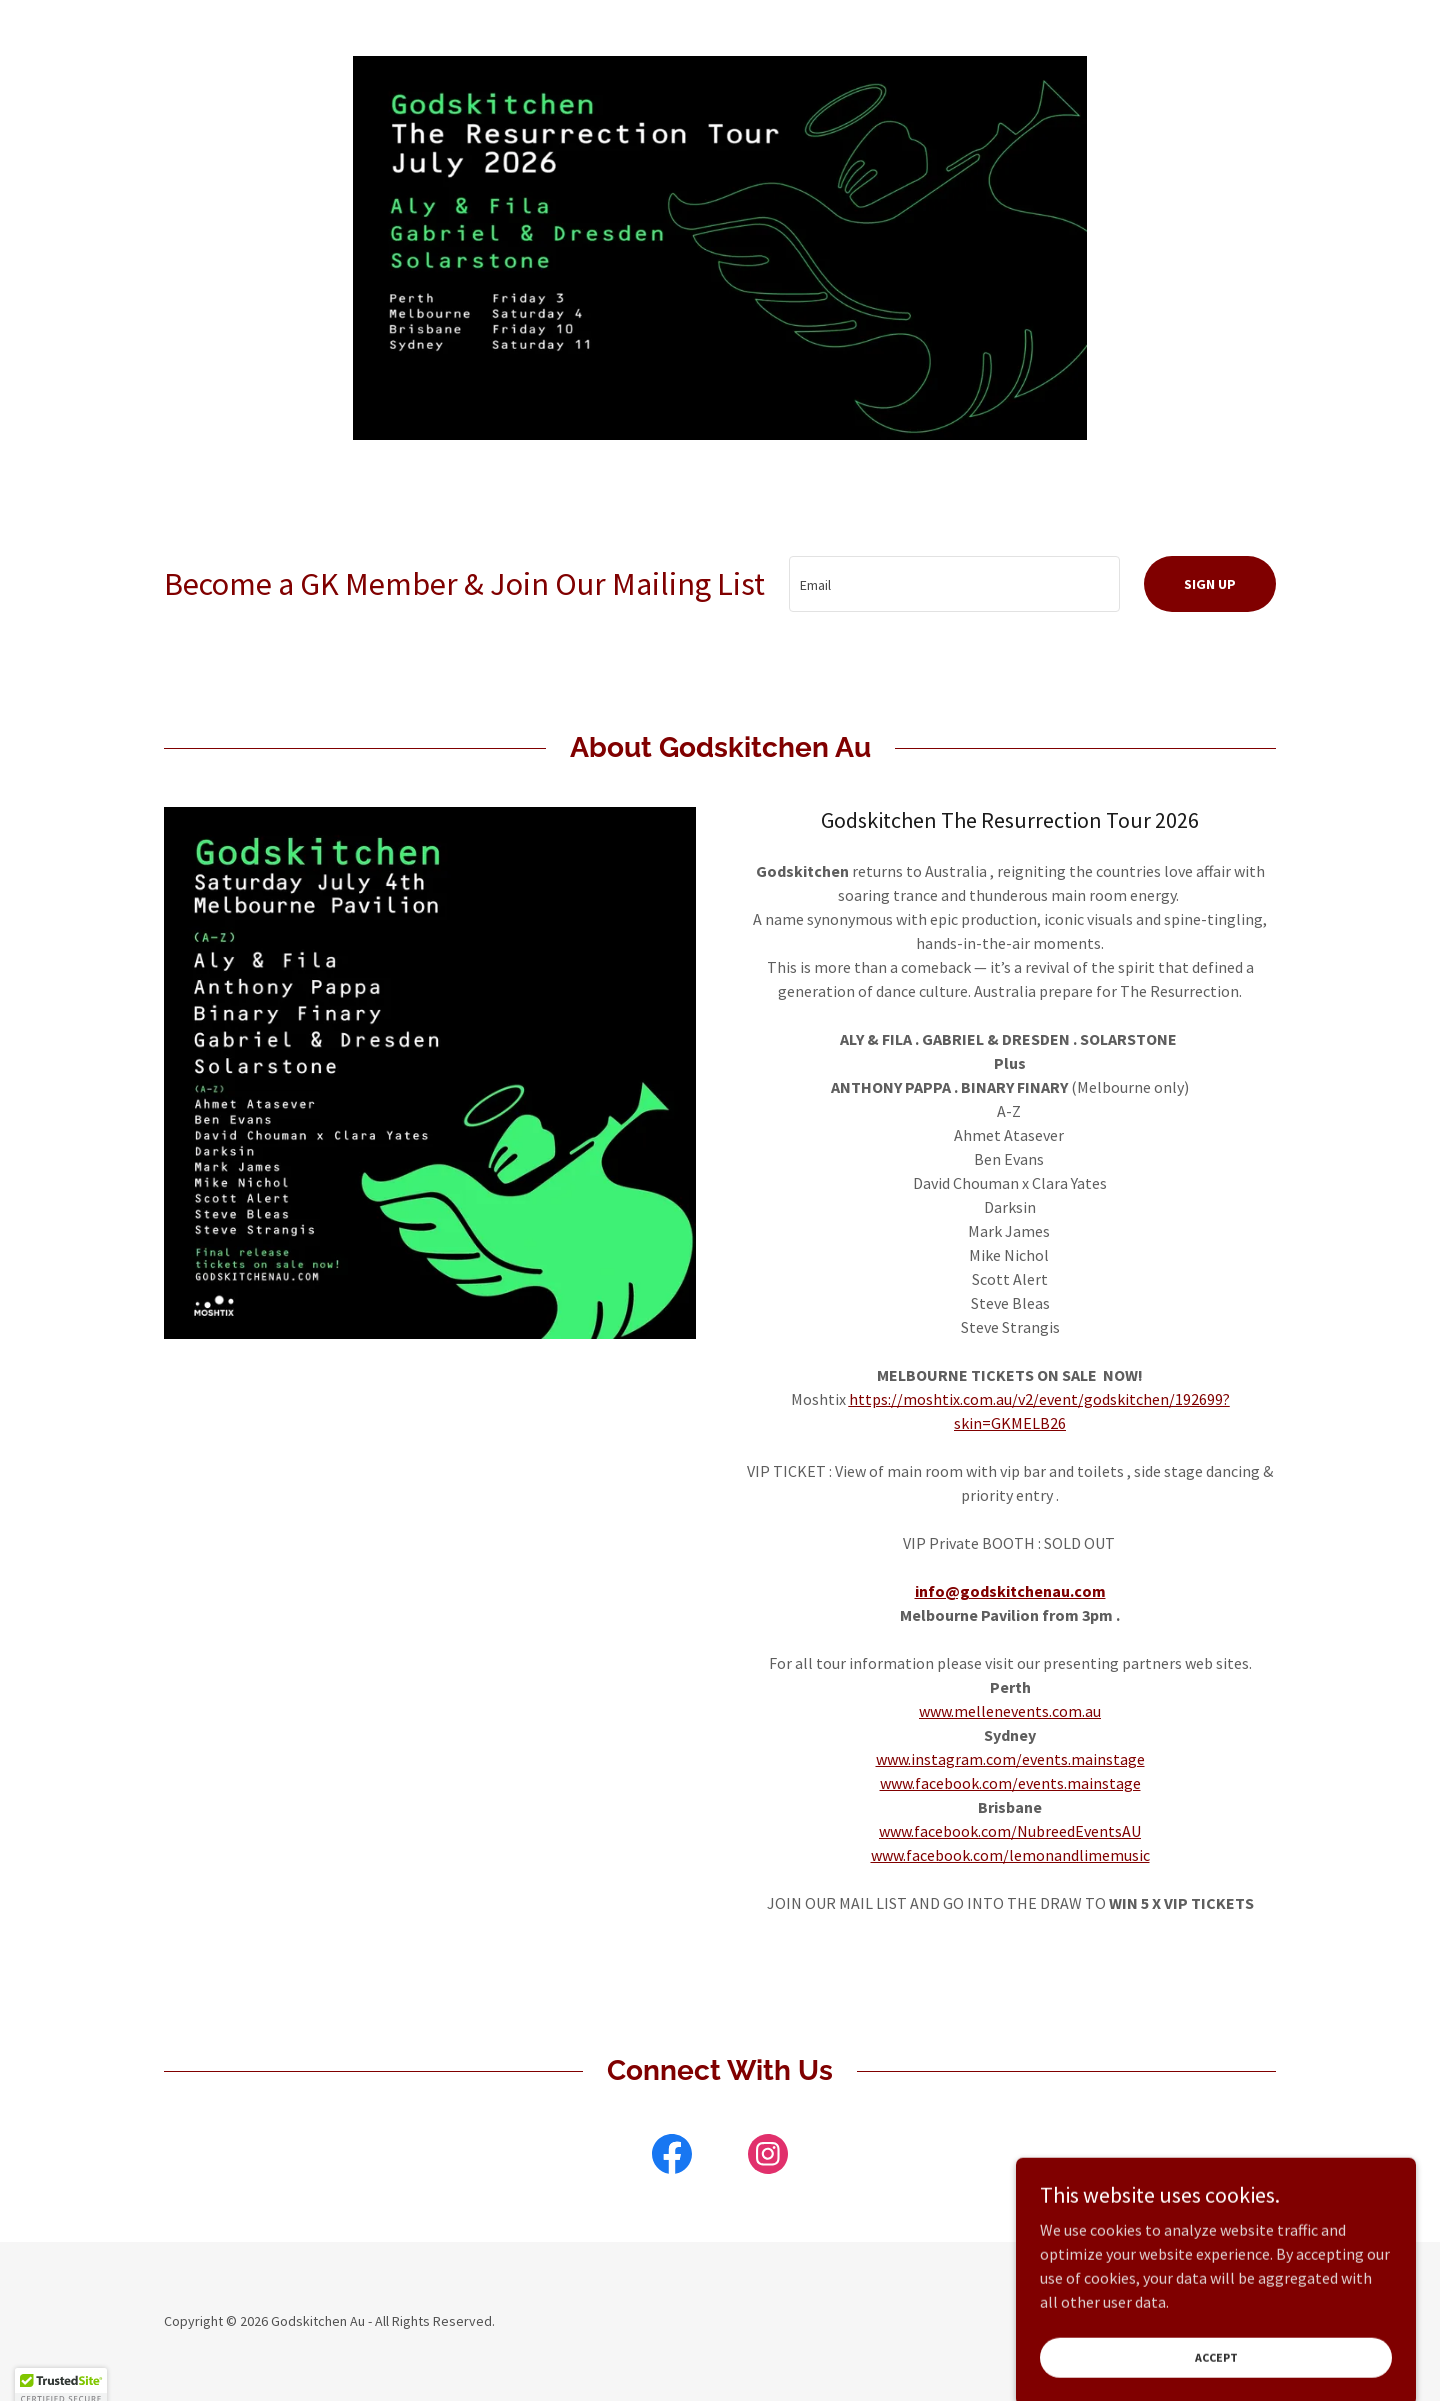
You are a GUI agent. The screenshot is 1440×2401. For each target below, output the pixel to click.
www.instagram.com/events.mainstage (1010, 1759)
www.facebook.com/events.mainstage (1010, 1783)
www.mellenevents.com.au (1010, 1711)
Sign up (1210, 584)
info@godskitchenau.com (1010, 1591)
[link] (672, 2158)
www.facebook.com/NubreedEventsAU (1010, 1831)
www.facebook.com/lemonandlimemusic (1010, 1855)
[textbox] (954, 584)
